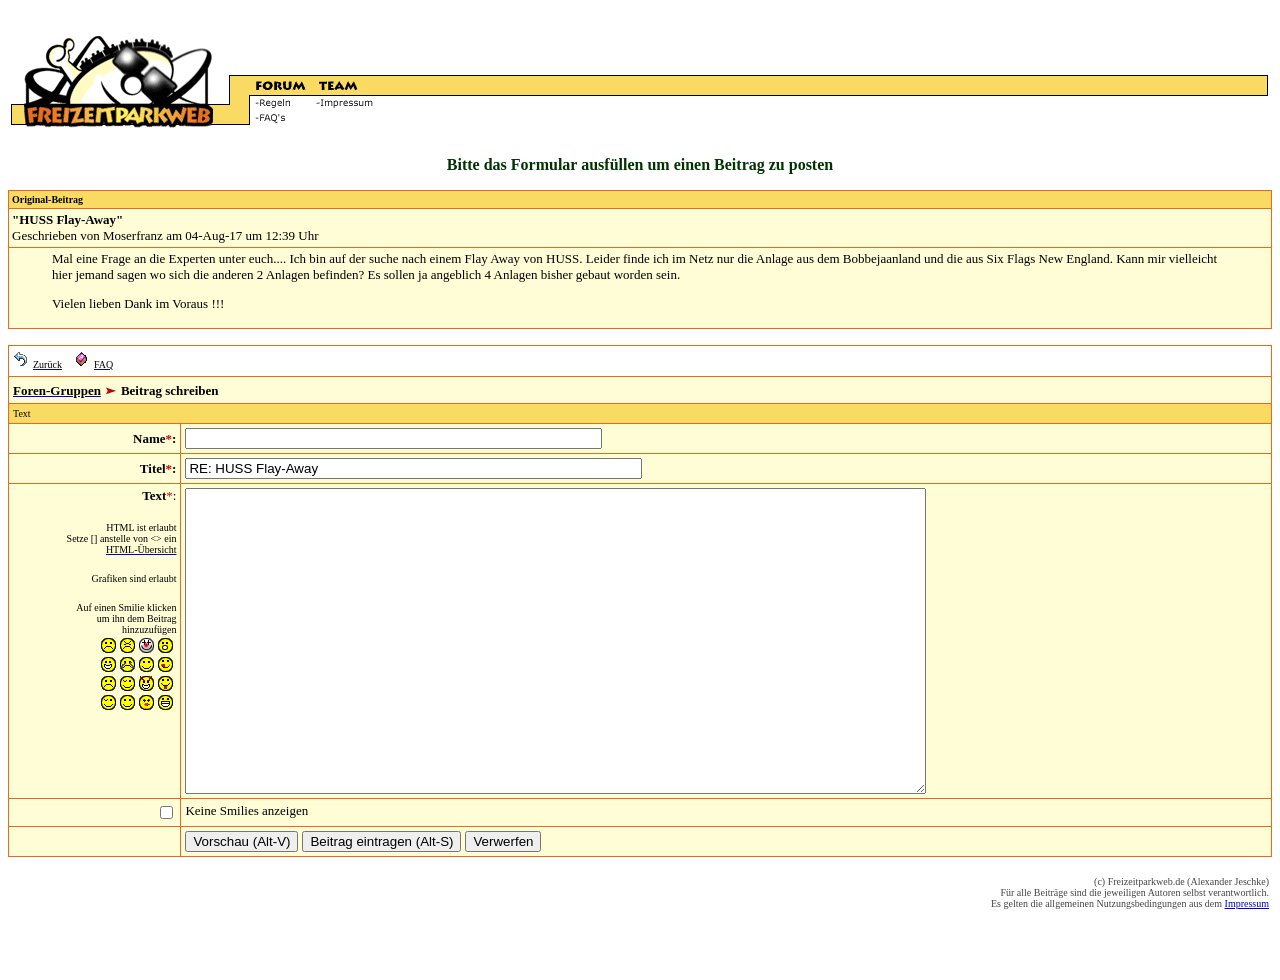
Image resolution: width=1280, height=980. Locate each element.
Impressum (1247, 963)
